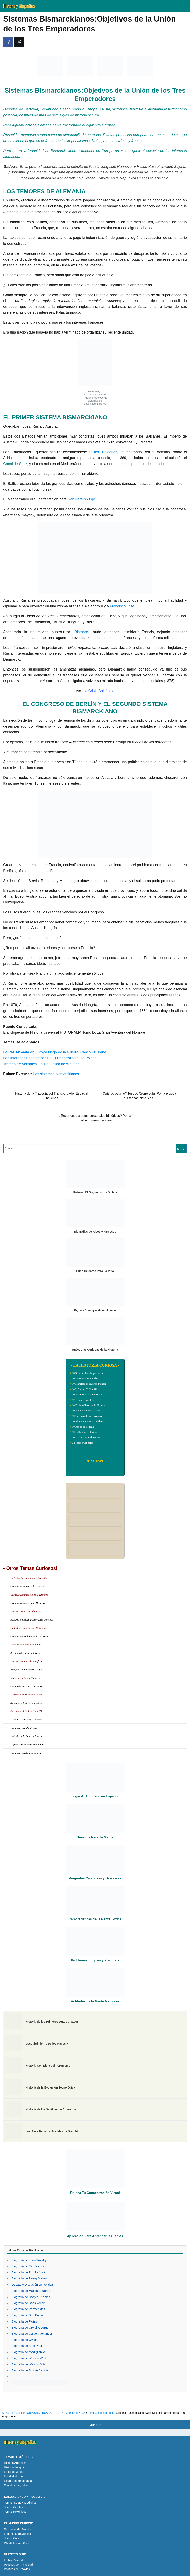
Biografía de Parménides (28, 2309)
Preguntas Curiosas (16, 2542)
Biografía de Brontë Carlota (30, 2370)
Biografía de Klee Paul (27, 2345)
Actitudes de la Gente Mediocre (95, 2001)
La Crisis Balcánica (98, 691)
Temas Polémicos (15, 2511)
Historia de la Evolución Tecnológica (50, 2087)
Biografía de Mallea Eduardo (31, 2290)
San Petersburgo (81, 499)
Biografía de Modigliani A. (29, 2352)
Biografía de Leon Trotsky (29, 2260)
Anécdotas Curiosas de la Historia (95, 1349)
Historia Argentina (15, 2462)
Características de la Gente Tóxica (95, 1919)
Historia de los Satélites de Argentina (51, 2109)
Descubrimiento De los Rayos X (47, 2043)
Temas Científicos (15, 2507)
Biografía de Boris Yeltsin (29, 2303)
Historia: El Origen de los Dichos (95, 1192)
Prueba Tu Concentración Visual (95, 2193)
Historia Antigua (14, 2467)
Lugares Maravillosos (17, 2533)
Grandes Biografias (16, 2485)
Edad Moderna (13, 2476)
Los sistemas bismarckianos (56, 1074)
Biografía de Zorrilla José (29, 2272)
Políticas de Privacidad (18, 2564)
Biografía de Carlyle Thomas (31, 2297)
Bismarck (82, 632)
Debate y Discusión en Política (32, 2284)
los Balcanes (104, 452)
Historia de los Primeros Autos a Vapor (52, 2021)
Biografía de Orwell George (30, 2327)
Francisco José (121, 606)
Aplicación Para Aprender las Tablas (95, 2236)
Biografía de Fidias (24, 2321)
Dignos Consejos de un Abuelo (95, 1310)
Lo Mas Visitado (14, 2560)
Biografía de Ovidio (25, 2339)
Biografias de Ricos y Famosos (95, 1231)
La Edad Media (13, 2471)
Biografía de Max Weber (28, 2266)
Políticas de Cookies (17, 2569)
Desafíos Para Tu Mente (95, 1837)
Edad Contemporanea (18, 2480)
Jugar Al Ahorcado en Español (95, 1796)
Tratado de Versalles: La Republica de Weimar (41, 1064)
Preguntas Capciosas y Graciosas (95, 1878)
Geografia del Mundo (17, 2529)
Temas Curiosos (14, 2538)
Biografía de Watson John (29, 2364)
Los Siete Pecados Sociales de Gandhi (52, 2131)
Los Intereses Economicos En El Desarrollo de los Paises (49, 1058)
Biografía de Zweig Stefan (29, 2278)
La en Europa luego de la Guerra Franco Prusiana (54, 1052)
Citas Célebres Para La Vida (95, 1271)
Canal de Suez (15, 464)
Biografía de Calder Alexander (32, 2333)
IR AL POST (95, 1461)
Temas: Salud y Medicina (20, 2502)
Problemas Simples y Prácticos (95, 1960)
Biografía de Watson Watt (29, 2358)
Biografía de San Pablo (27, 2315)
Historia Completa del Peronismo (48, 2065)
